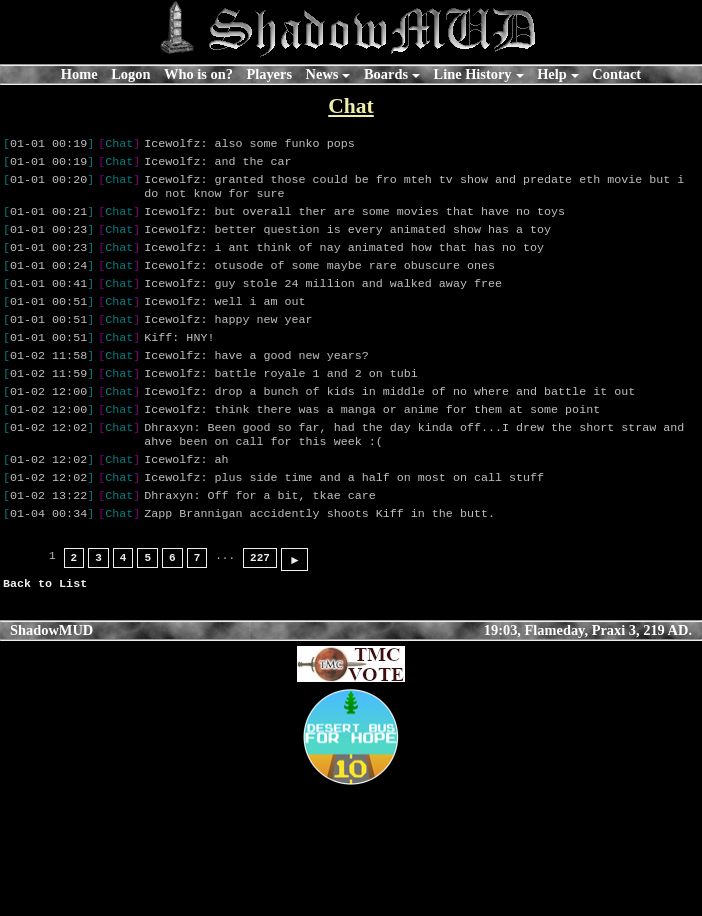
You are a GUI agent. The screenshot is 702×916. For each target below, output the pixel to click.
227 (260, 603)
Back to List (45, 629)
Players (269, 74)
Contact (616, 74)
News (322, 74)
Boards (386, 74)
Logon (130, 74)
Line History (473, 74)
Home (79, 74)
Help (552, 74)
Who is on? (198, 74)
